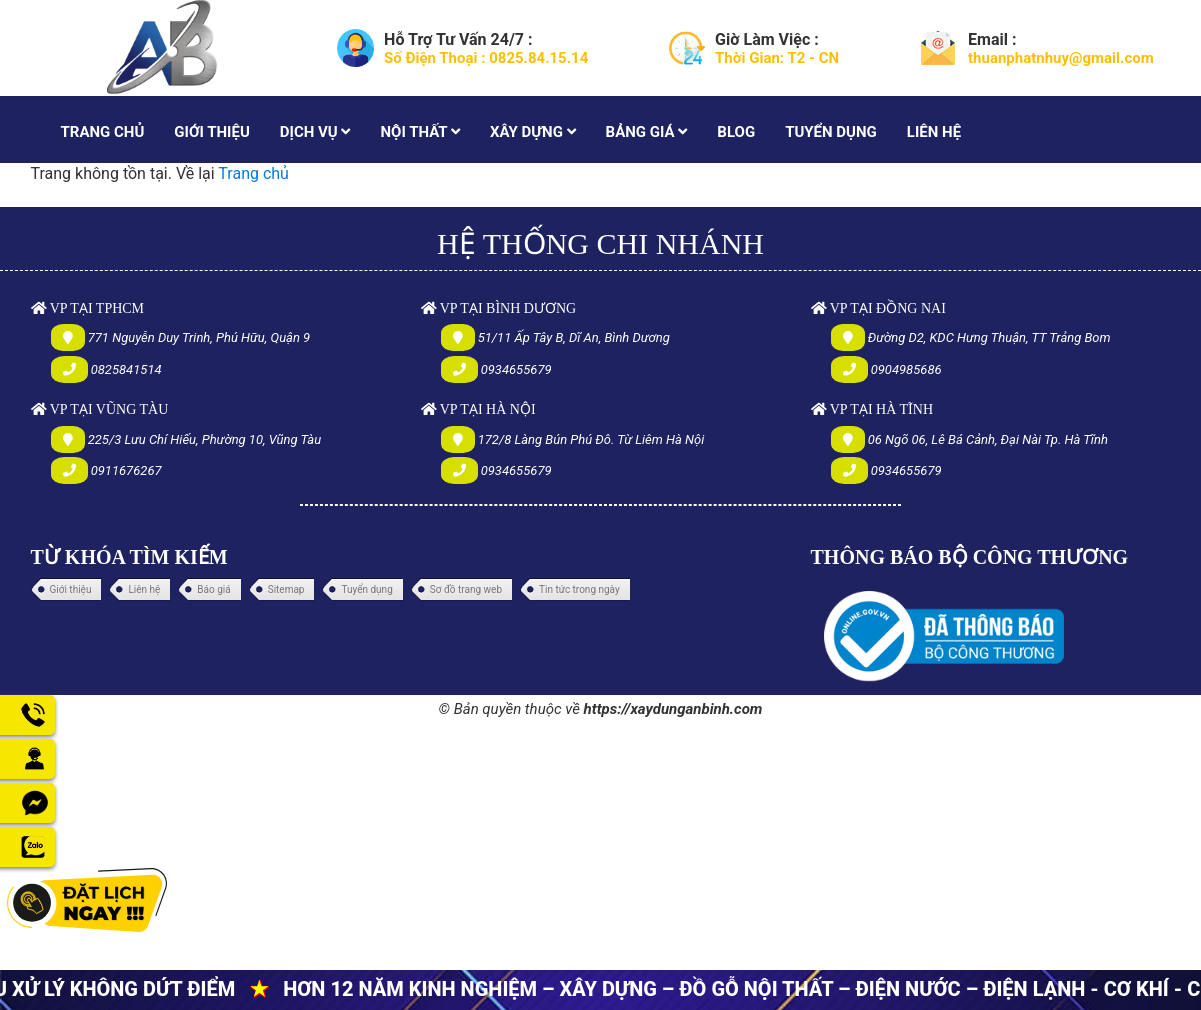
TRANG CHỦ (103, 132)
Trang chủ (253, 173)
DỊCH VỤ (315, 132)
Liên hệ (144, 589)
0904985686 (906, 369)
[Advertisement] (600, 863)
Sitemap (286, 589)
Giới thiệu (71, 589)
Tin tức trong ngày (579, 589)
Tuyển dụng (366, 589)
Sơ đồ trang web (466, 589)
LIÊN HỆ (934, 132)
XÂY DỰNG (533, 132)
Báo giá (213, 589)
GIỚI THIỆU (211, 132)
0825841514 (126, 369)
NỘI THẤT (419, 132)
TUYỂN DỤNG (831, 132)
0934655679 (516, 369)
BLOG (736, 132)
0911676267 (126, 470)
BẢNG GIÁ (647, 132)
